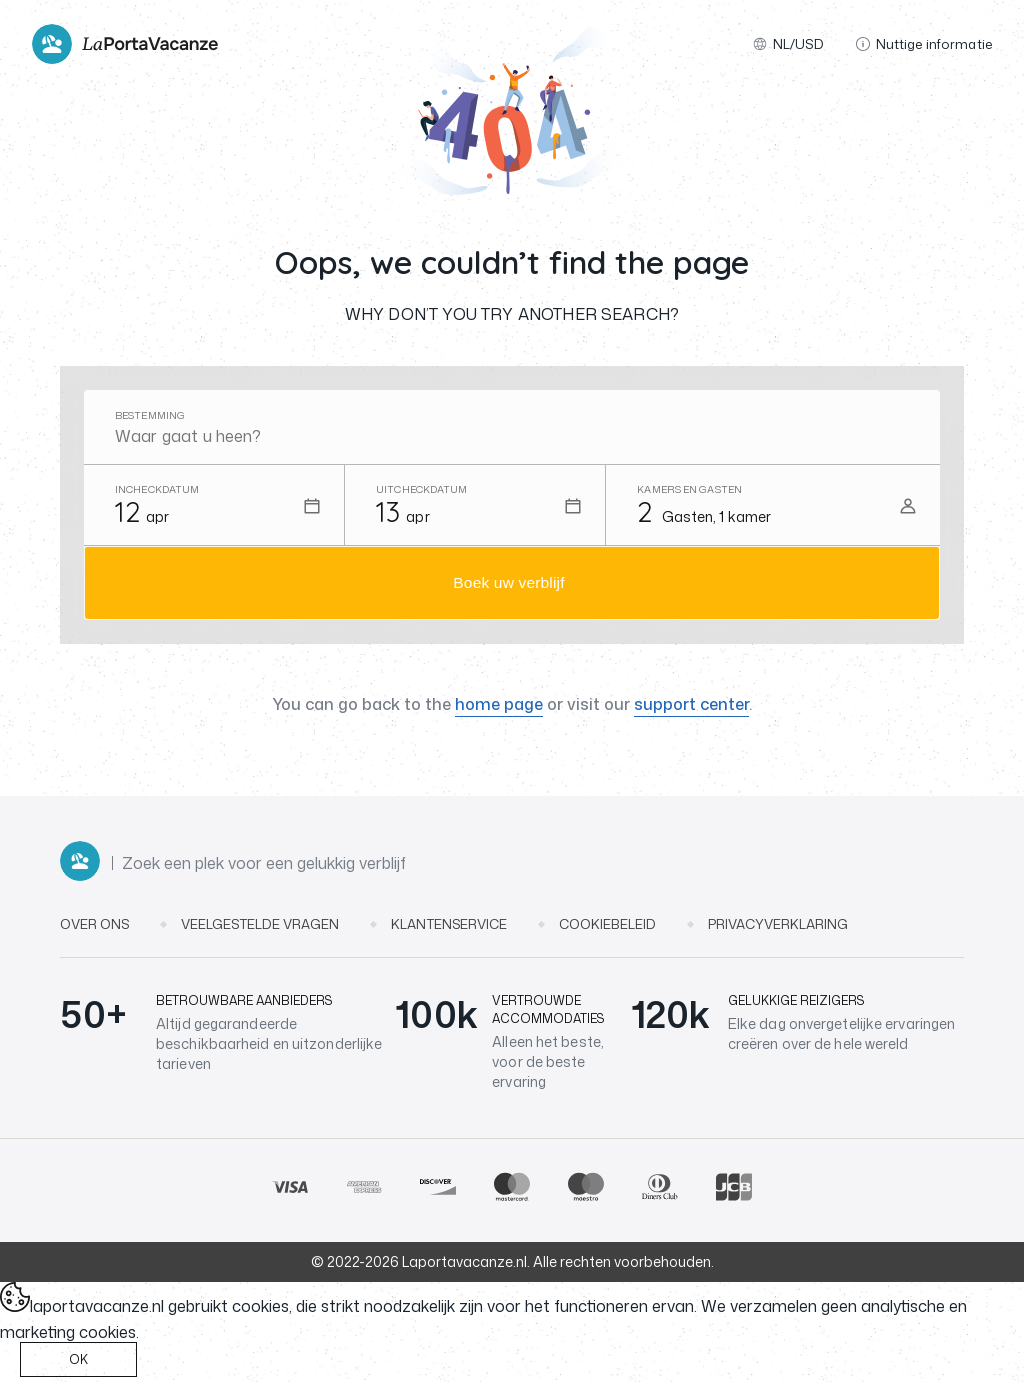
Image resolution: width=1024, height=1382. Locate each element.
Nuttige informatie (924, 44)
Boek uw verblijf (509, 584)
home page (499, 708)
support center (691, 708)
